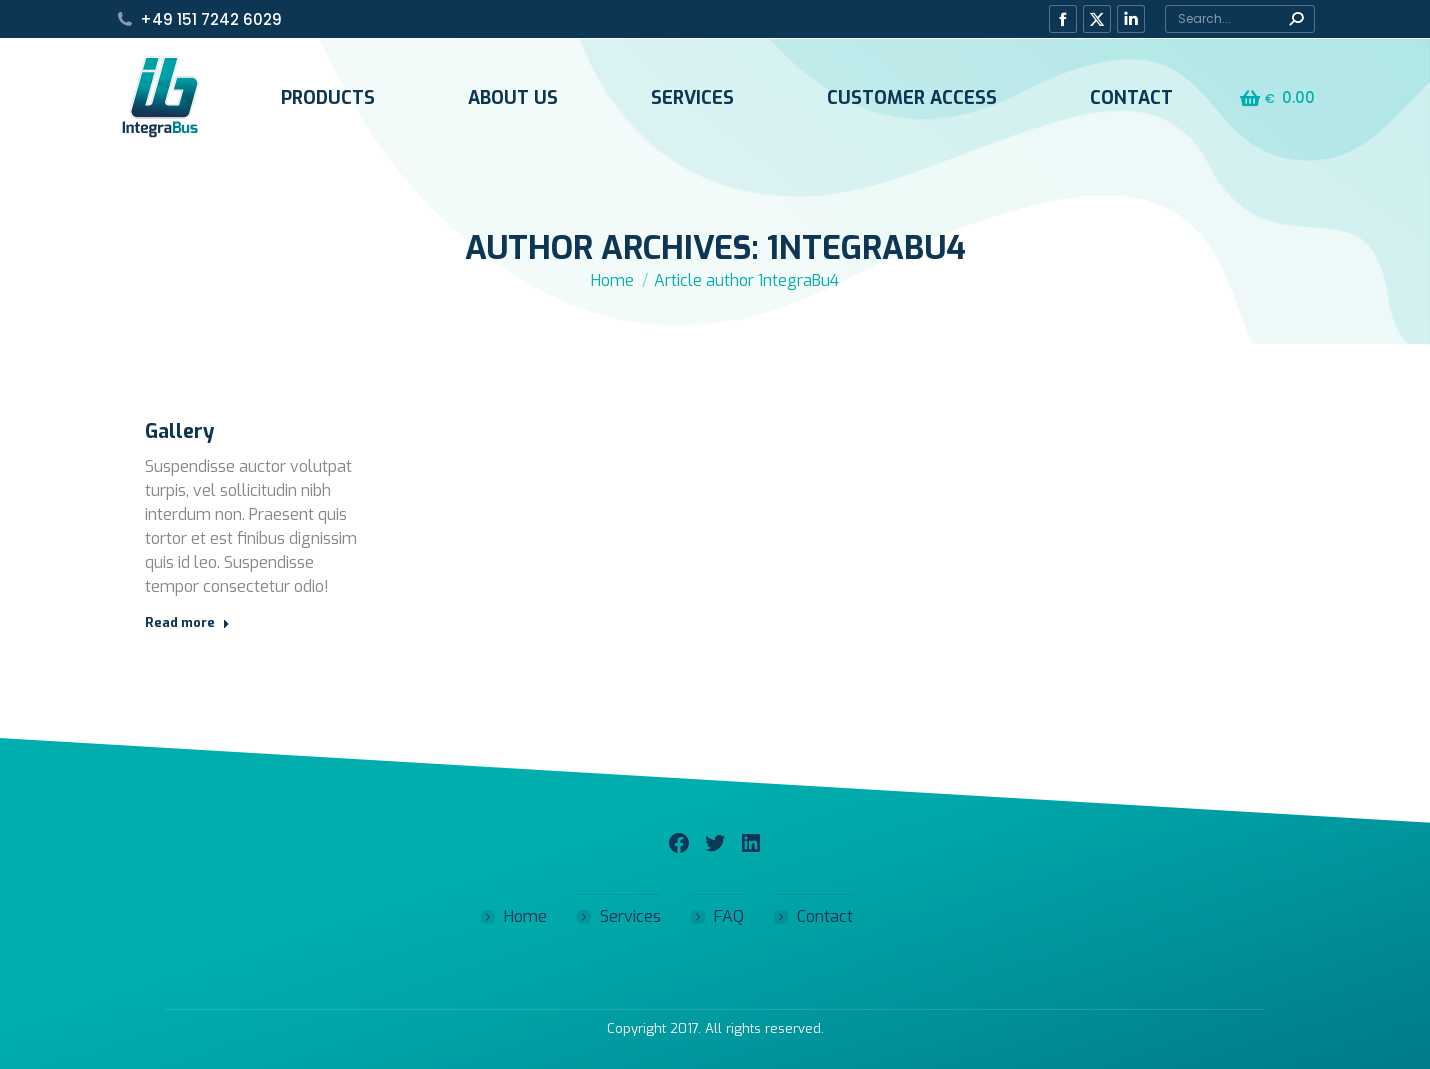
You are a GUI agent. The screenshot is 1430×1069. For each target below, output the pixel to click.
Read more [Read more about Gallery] (187, 622)
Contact (825, 916)
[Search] (1240, 19)
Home (525, 916)
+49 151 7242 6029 (211, 19)
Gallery (179, 431)
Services (630, 916)
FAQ (729, 916)
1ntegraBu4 (866, 248)
